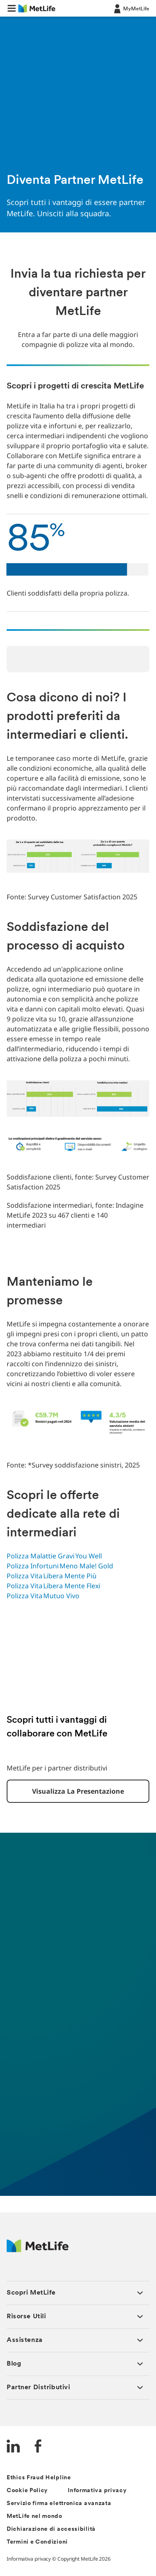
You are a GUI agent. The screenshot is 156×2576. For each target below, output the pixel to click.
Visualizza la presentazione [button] (78, 1791)
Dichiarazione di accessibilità (51, 2529)
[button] (12, 8)
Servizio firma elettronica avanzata (59, 2503)
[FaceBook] (38, 2447)
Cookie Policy (27, 2491)
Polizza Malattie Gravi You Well (55, 1555)
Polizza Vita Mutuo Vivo (44, 1595)
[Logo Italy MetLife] (38, 2250)
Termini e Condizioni (37, 2542)
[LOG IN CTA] (130, 8)
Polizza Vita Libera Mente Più (52, 1575)
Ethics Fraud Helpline (39, 2478)
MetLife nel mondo (34, 2516)
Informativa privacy (97, 2491)
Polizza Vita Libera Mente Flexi (54, 1585)
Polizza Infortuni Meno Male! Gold (61, 1565)
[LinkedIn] (13, 2447)
